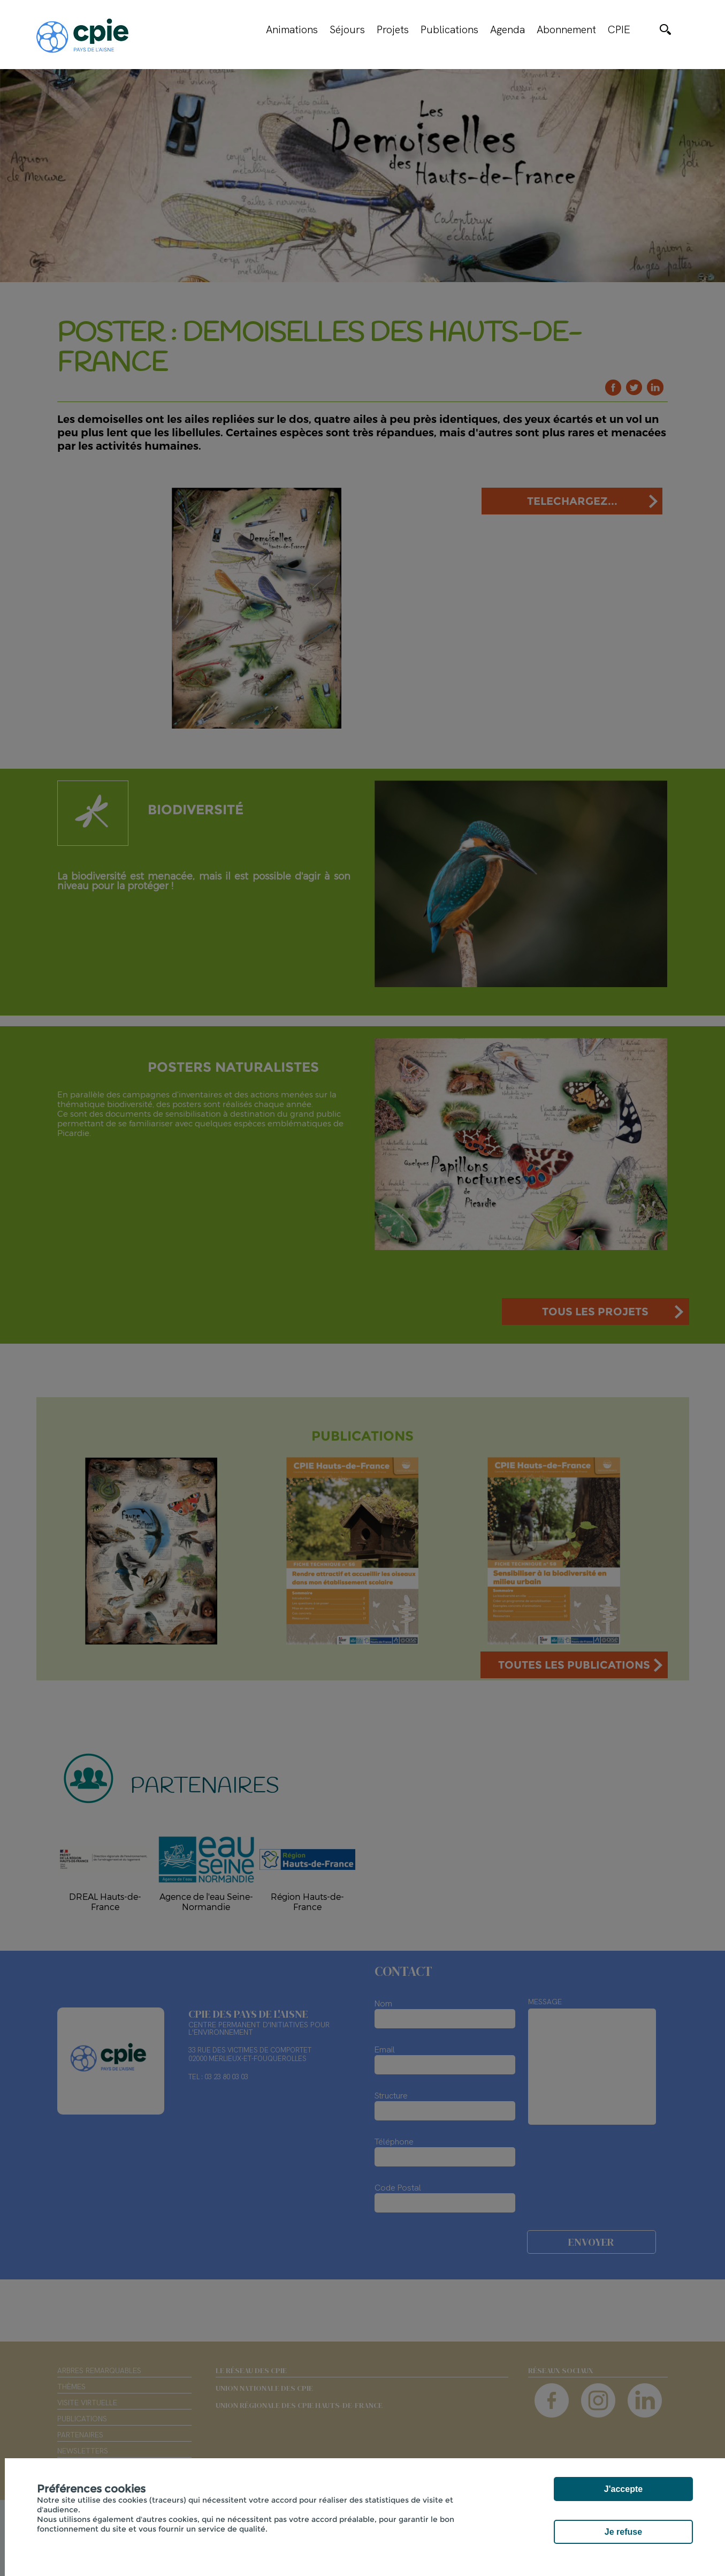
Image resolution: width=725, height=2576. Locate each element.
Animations (292, 29)
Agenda (507, 29)
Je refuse (623, 2531)
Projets (393, 29)
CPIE (619, 29)
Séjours (347, 29)
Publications (449, 29)
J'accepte (623, 2489)
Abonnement (566, 29)
